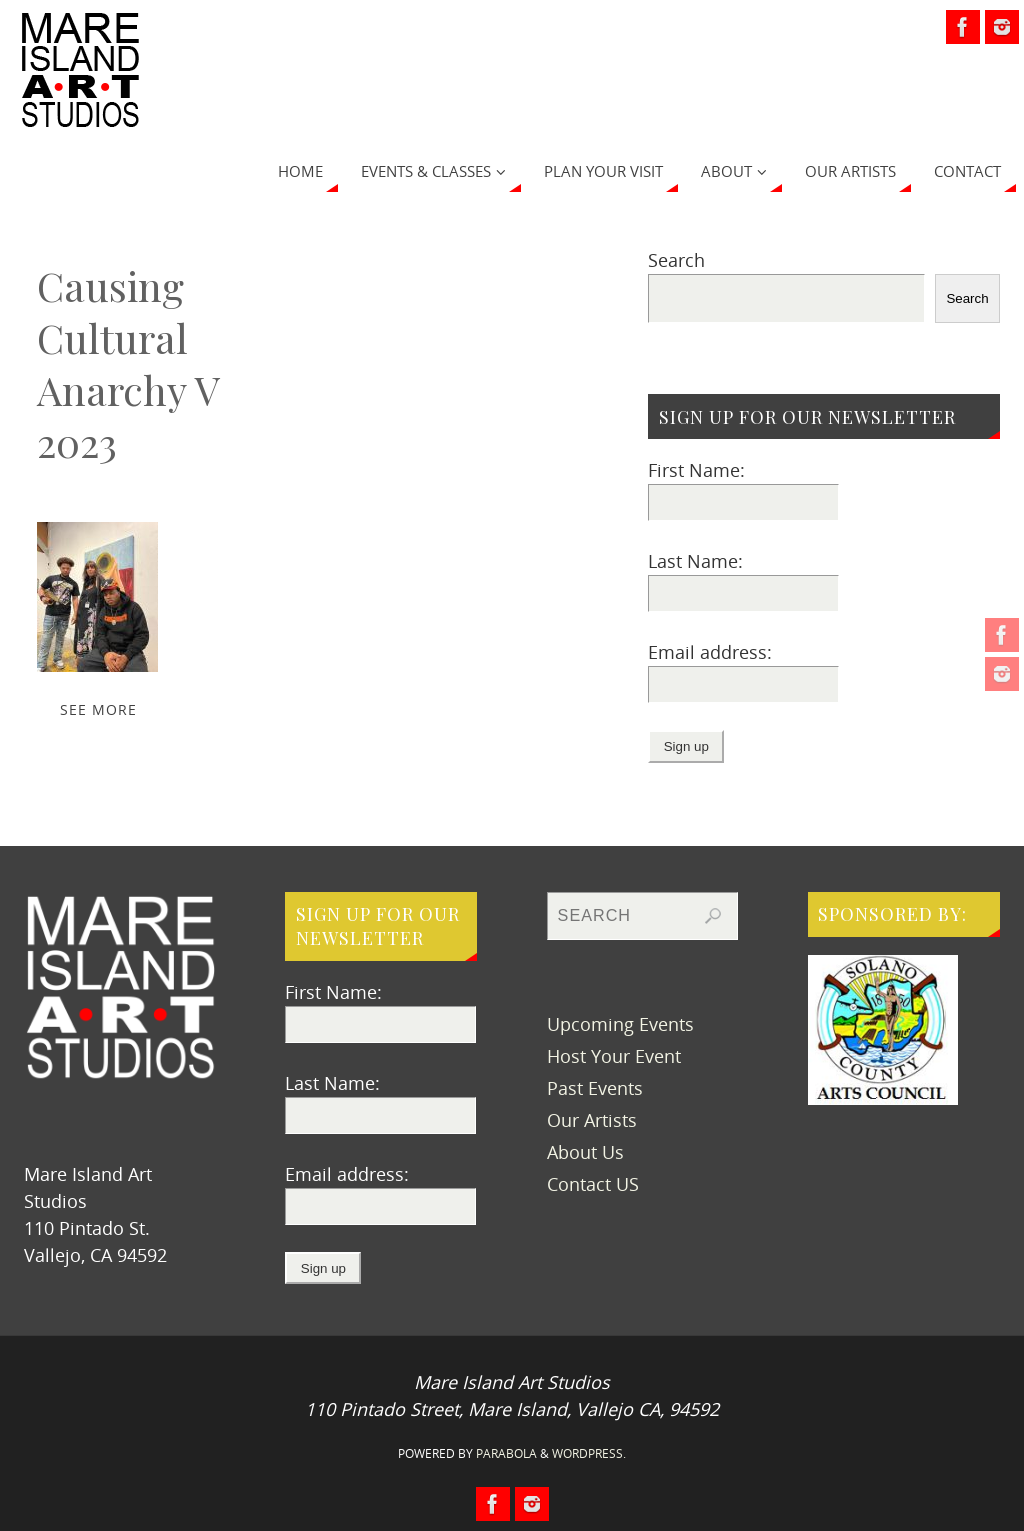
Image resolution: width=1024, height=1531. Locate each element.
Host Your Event (614, 1056)
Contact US (593, 1184)
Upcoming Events (620, 1024)
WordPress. (589, 1453)
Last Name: (695, 561)
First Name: (696, 470)
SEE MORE (98, 709)
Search (676, 260)
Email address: (710, 652)
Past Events (595, 1088)
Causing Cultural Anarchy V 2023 (128, 363)
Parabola (506, 1453)
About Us (585, 1152)
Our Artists (592, 1120)
